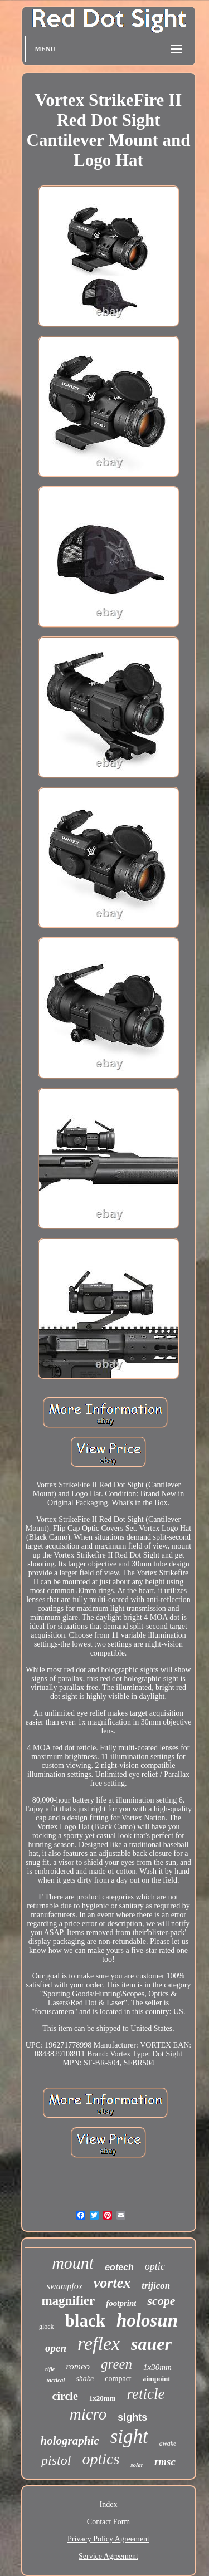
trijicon (156, 2285)
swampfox (64, 2286)
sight (129, 2436)
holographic (70, 2440)
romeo (78, 2366)
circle (65, 2396)
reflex (98, 2343)
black (85, 2320)
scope (161, 2301)
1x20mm (102, 2398)
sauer (151, 2344)
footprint (121, 2303)
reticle (145, 2394)
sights (132, 2417)
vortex (112, 2283)
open (55, 2348)
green (116, 2364)
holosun (147, 2320)
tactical (55, 2380)
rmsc (165, 2461)
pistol (56, 2460)
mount (73, 2263)
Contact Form (108, 2522)
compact (118, 2378)
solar (136, 2464)
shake (85, 2378)
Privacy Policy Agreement (108, 2539)
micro (88, 2414)
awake (168, 2443)
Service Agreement (108, 2556)
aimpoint (157, 2378)
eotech (119, 2267)
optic (155, 2266)
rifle (50, 2369)
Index (109, 2504)
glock (46, 2326)
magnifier (68, 2301)
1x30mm (157, 2367)
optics (100, 2458)
